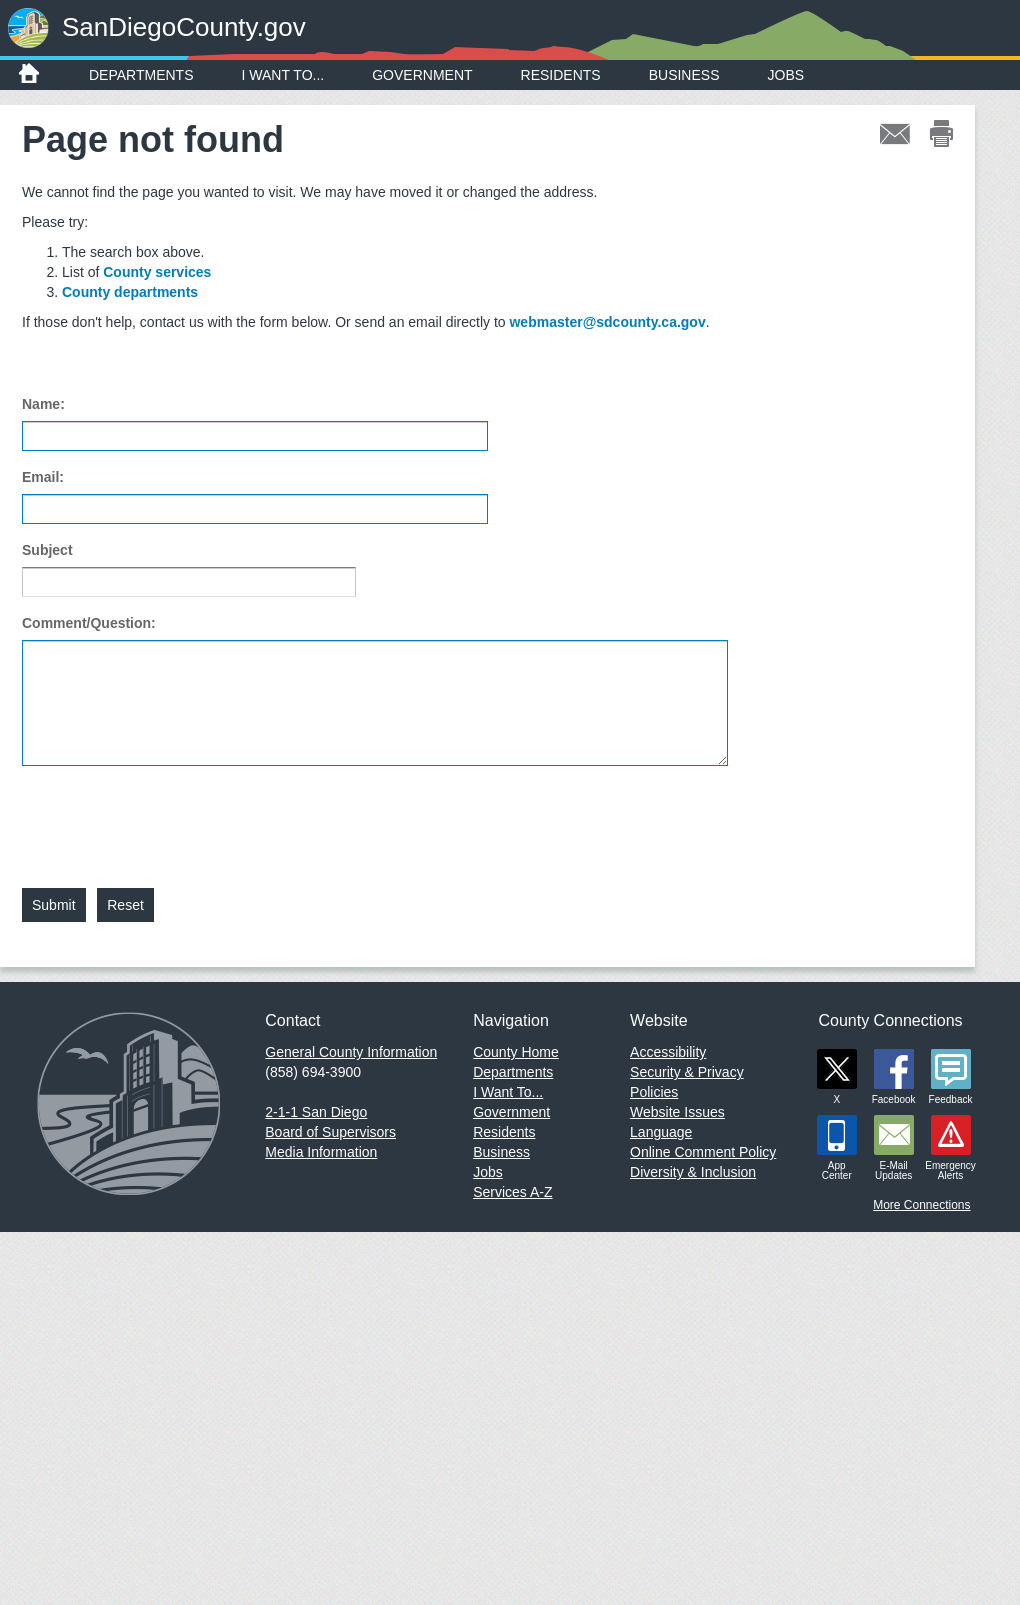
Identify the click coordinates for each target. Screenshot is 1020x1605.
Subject (47, 550)
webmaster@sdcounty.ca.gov (607, 322)
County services (157, 272)
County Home (516, 1052)
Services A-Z (512, 1192)
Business (684, 75)
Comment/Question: (89, 623)
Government (422, 75)
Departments (141, 75)
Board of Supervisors (330, 1132)
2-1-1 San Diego (316, 1112)
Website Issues (677, 1112)
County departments (130, 292)
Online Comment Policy (703, 1152)
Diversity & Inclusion (693, 1172)
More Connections (921, 1205)
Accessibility (668, 1052)
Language (661, 1132)
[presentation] (174, 815)
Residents (561, 75)
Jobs (786, 75)
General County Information (351, 1052)
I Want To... (283, 75)
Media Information (321, 1152)
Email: (43, 477)
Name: (43, 404)
